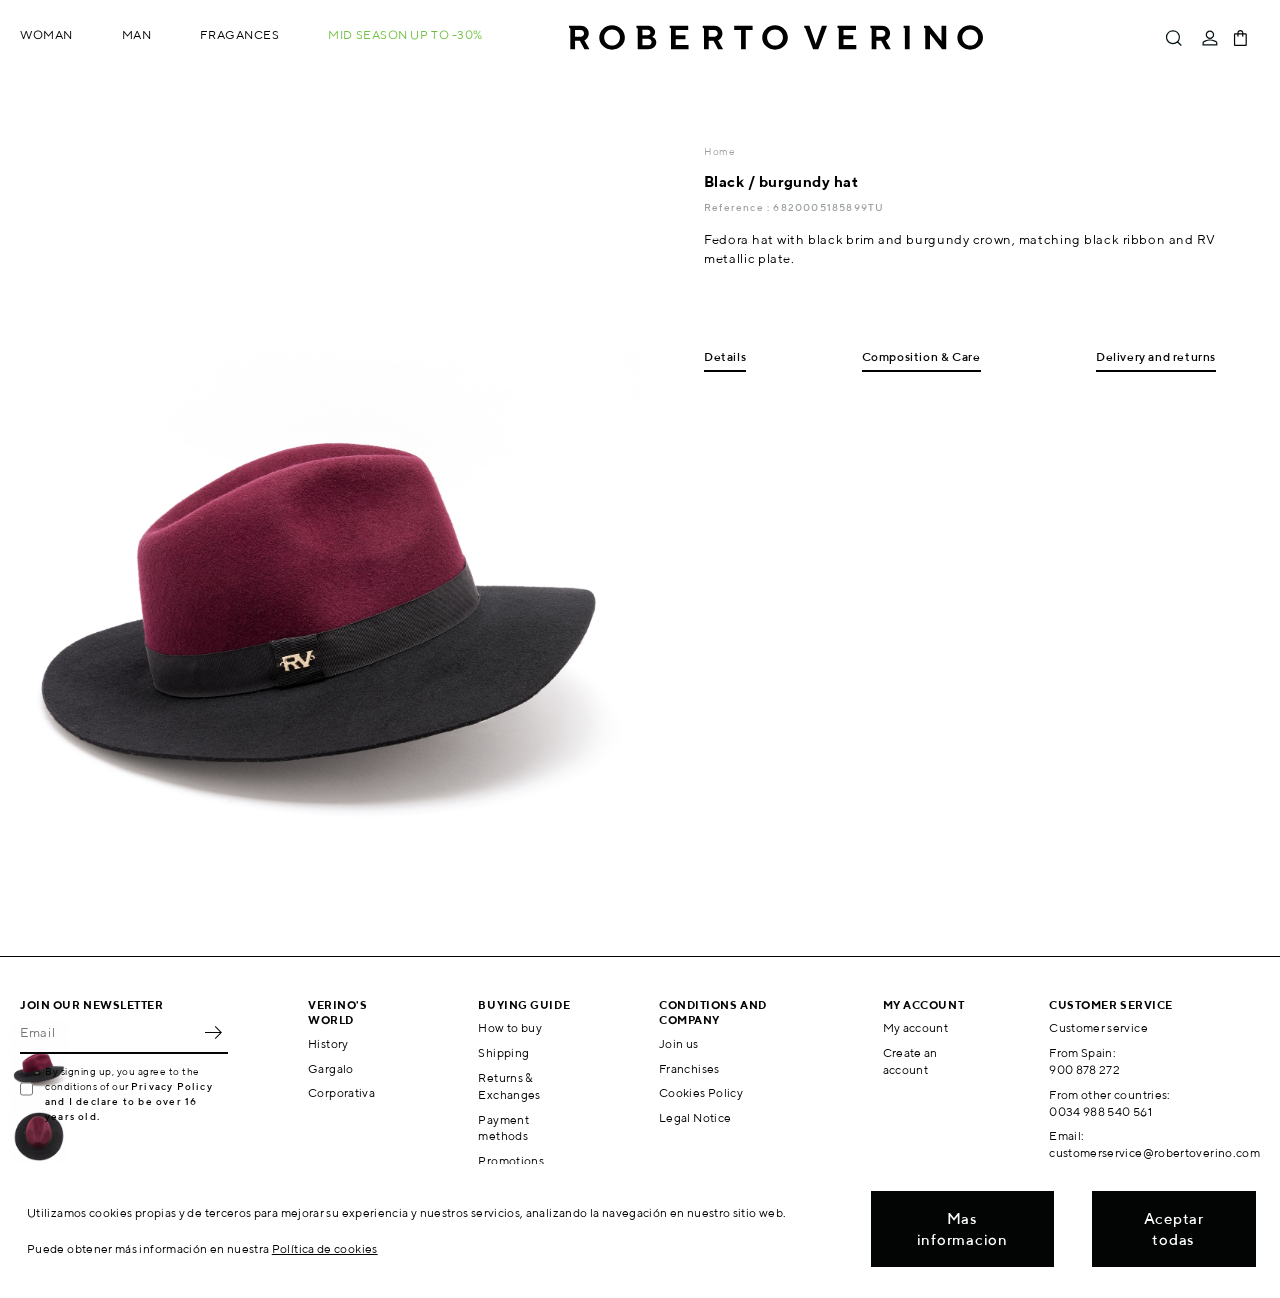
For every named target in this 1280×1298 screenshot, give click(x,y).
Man (137, 34)
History (328, 1043)
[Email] (109, 1032)
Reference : (738, 207)
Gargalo (331, 1068)
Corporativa (341, 1092)
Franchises (689, 1068)
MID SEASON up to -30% (405, 34)
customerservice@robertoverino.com (1154, 1152)
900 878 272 (1084, 1069)
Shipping (503, 1052)
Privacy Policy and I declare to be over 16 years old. (129, 1101)
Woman (46, 34)
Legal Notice (695, 1117)
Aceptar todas (1174, 1229)
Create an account (910, 1061)
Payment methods (503, 1128)
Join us (679, 1043)
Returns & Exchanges (509, 1086)
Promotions (511, 1160)
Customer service (1098, 1027)
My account (916, 1027)
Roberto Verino (776, 38)
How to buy (510, 1027)
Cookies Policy (701, 1092)
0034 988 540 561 (1100, 1111)
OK (213, 1032)
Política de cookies (325, 1248)
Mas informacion (962, 1229)
